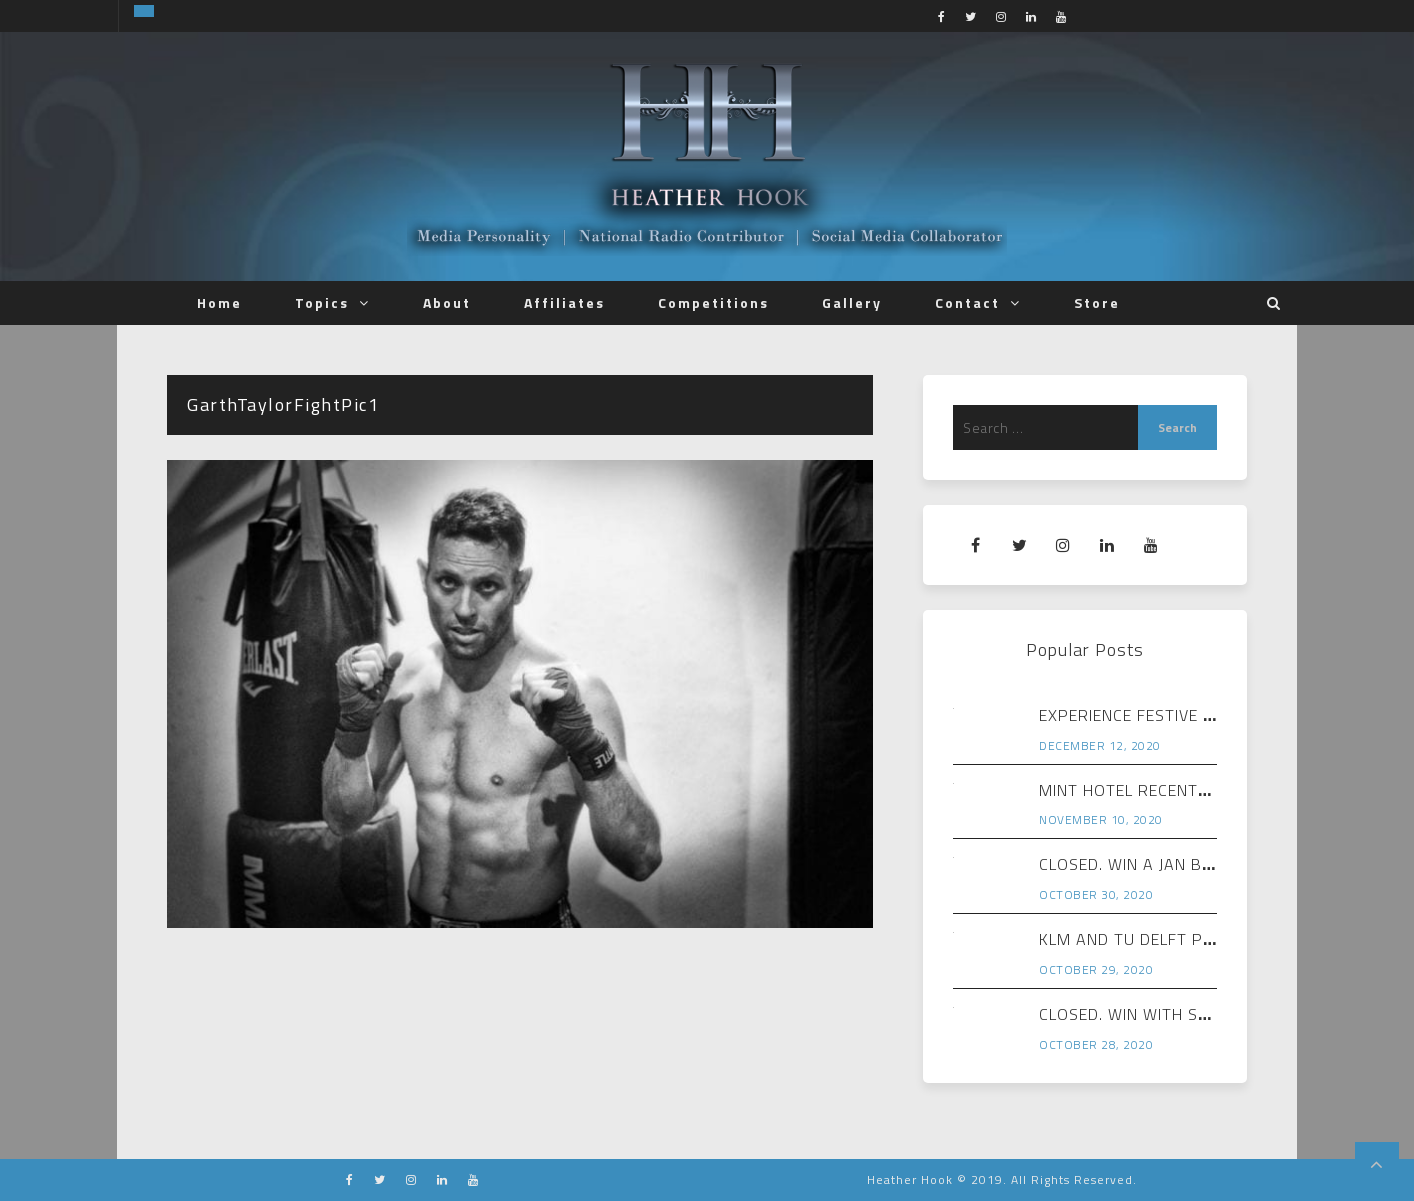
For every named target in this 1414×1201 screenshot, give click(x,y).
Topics (322, 302)
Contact (967, 302)
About (447, 302)
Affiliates (564, 302)
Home (219, 302)
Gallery (852, 302)
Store (1097, 302)
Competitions (713, 302)
